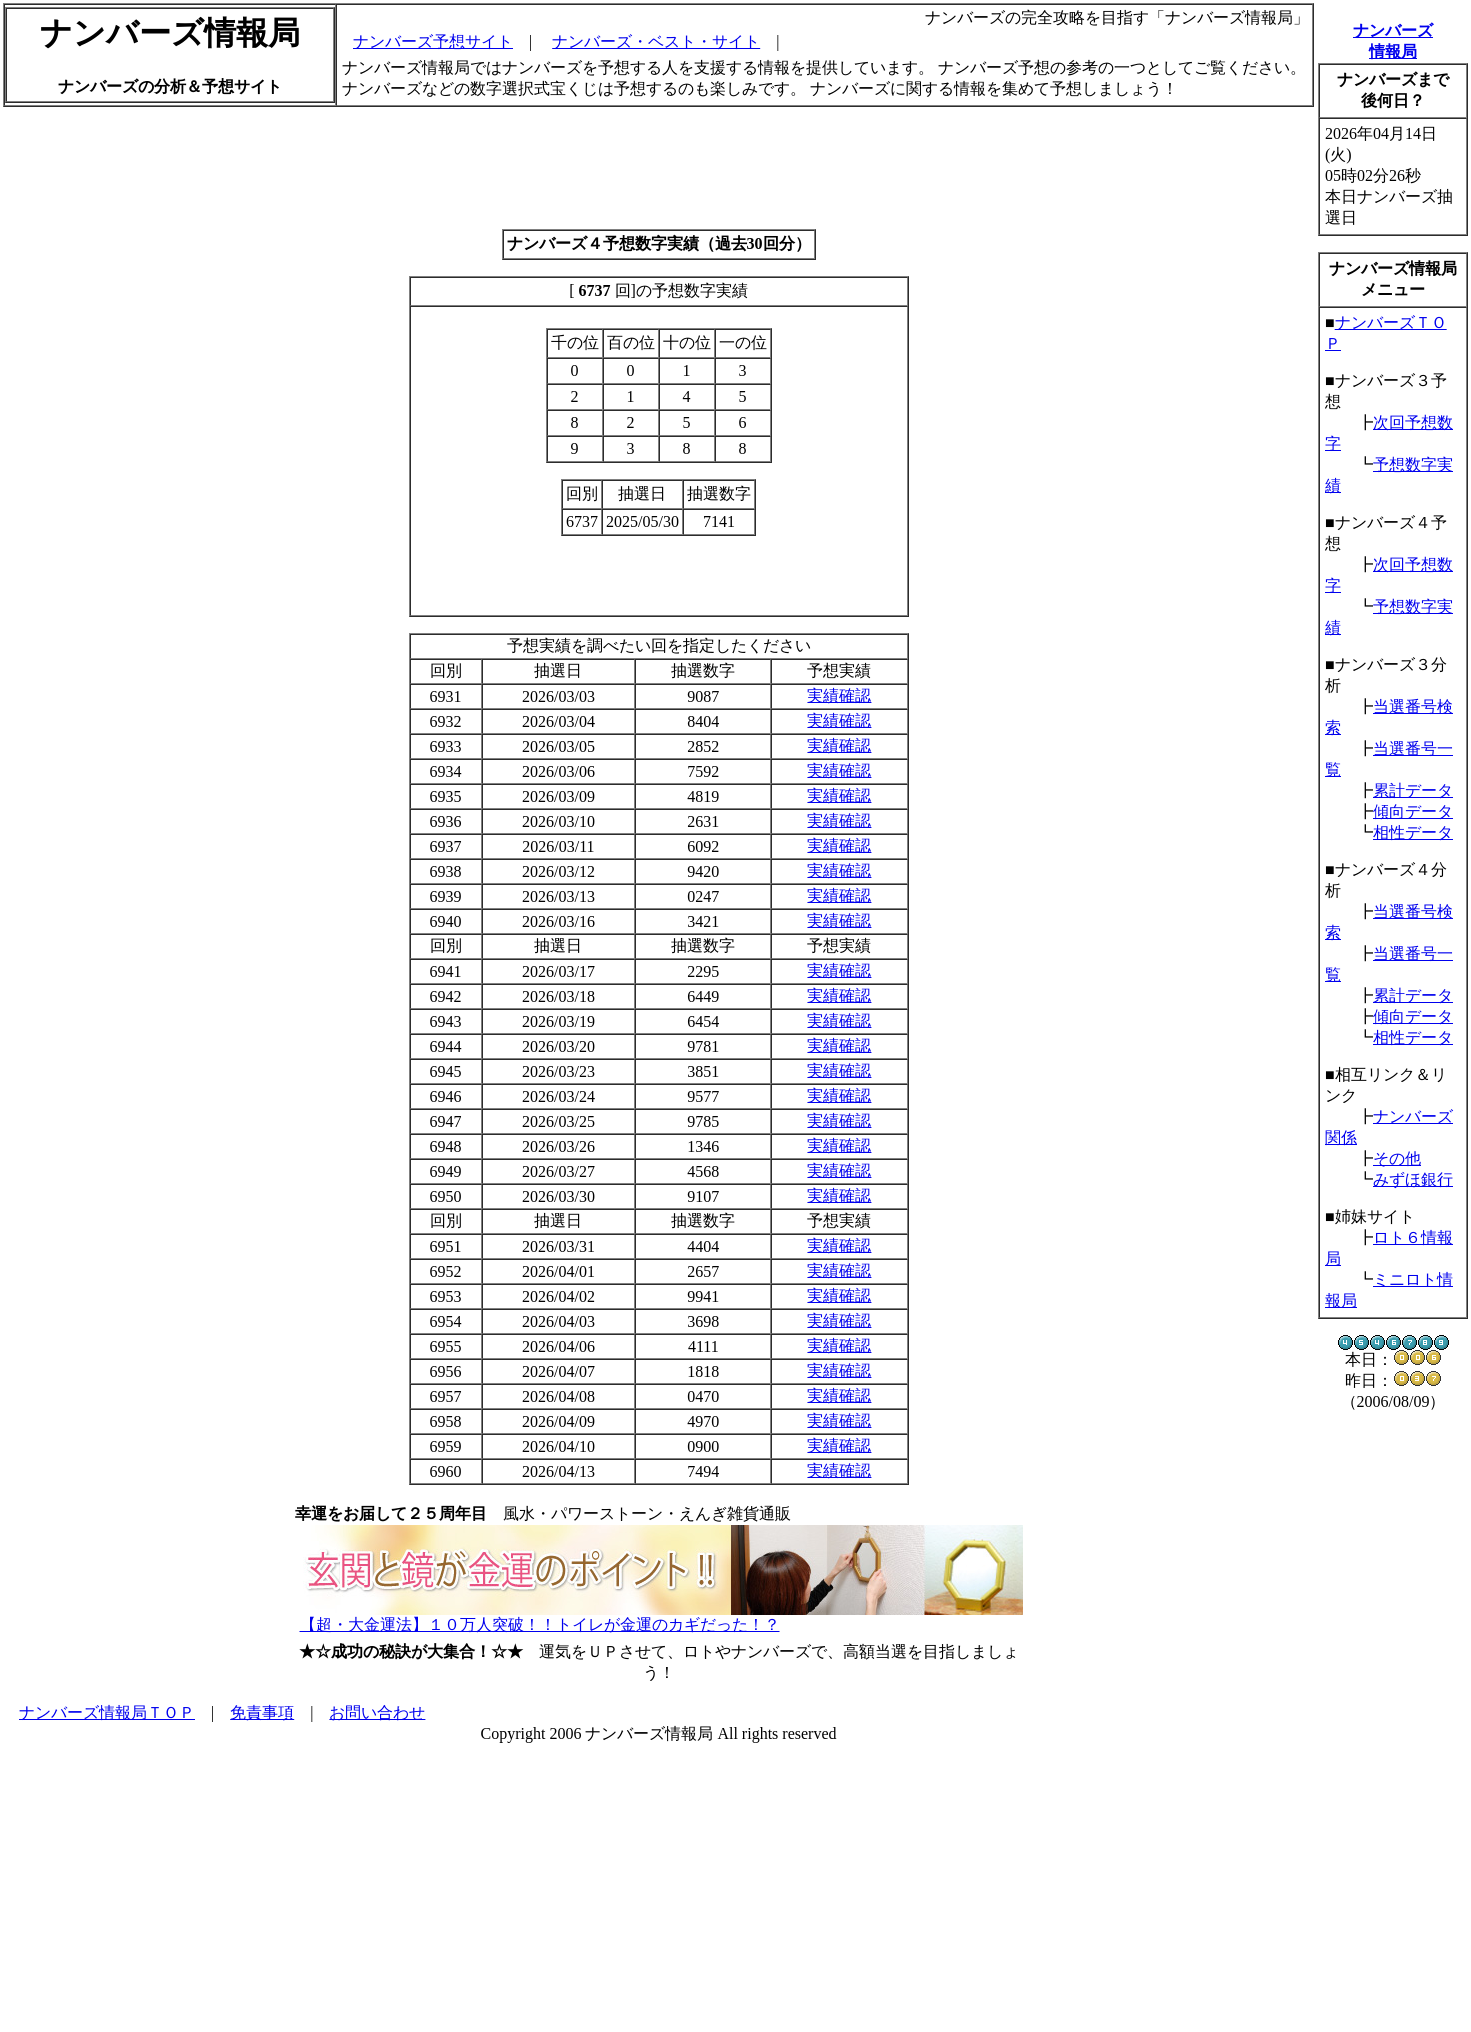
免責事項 (262, 1712)
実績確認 (839, 695)
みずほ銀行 (1413, 1179)
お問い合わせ (377, 1712)
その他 (1397, 1158)
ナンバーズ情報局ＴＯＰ (107, 1712)
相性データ (1413, 832)
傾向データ (1413, 811)
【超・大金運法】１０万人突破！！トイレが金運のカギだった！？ (540, 1624)
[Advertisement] (659, 168)
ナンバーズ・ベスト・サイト (656, 41)
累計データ (1413, 790)
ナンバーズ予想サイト (433, 41)
